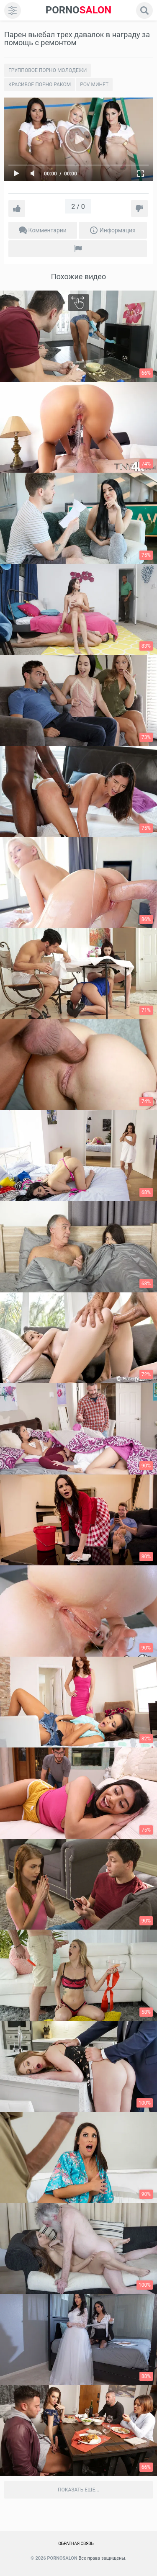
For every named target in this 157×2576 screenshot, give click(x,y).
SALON (79, 10)
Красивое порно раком (39, 84)
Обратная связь (76, 2543)
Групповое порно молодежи (47, 70)
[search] (144, 10)
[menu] (12, 10)
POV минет (94, 84)
